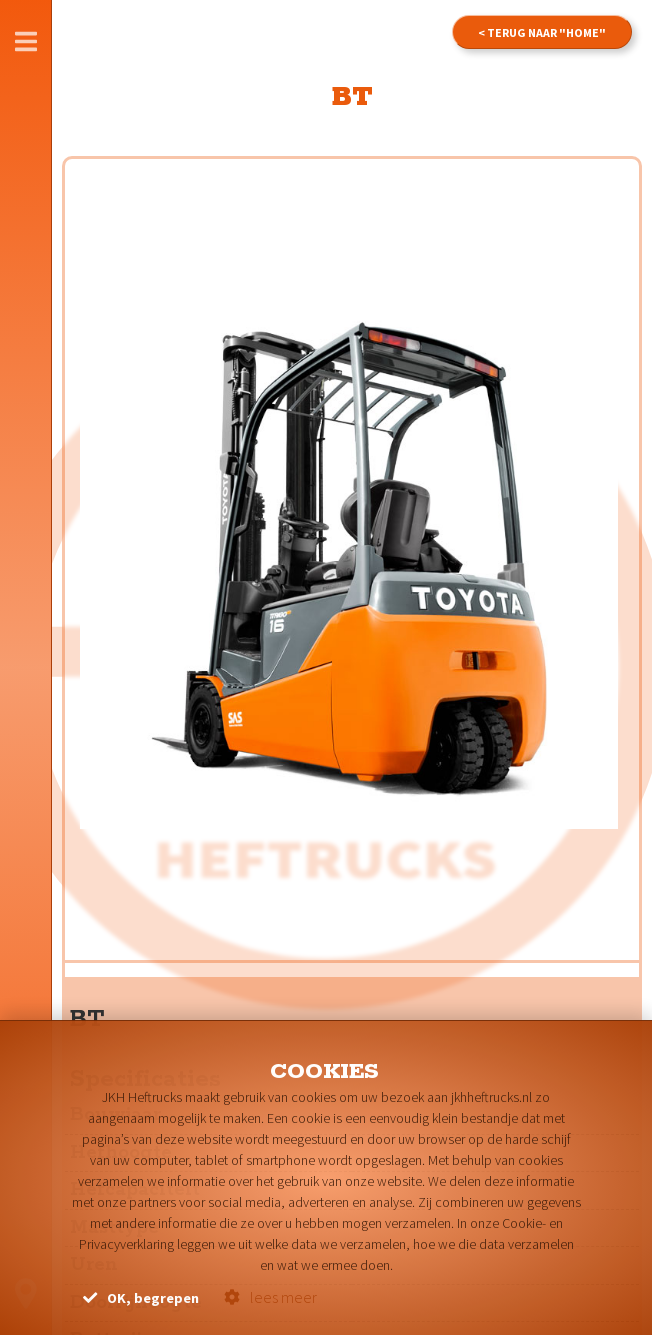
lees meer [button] (270, 1297)
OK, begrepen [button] (141, 1298)
